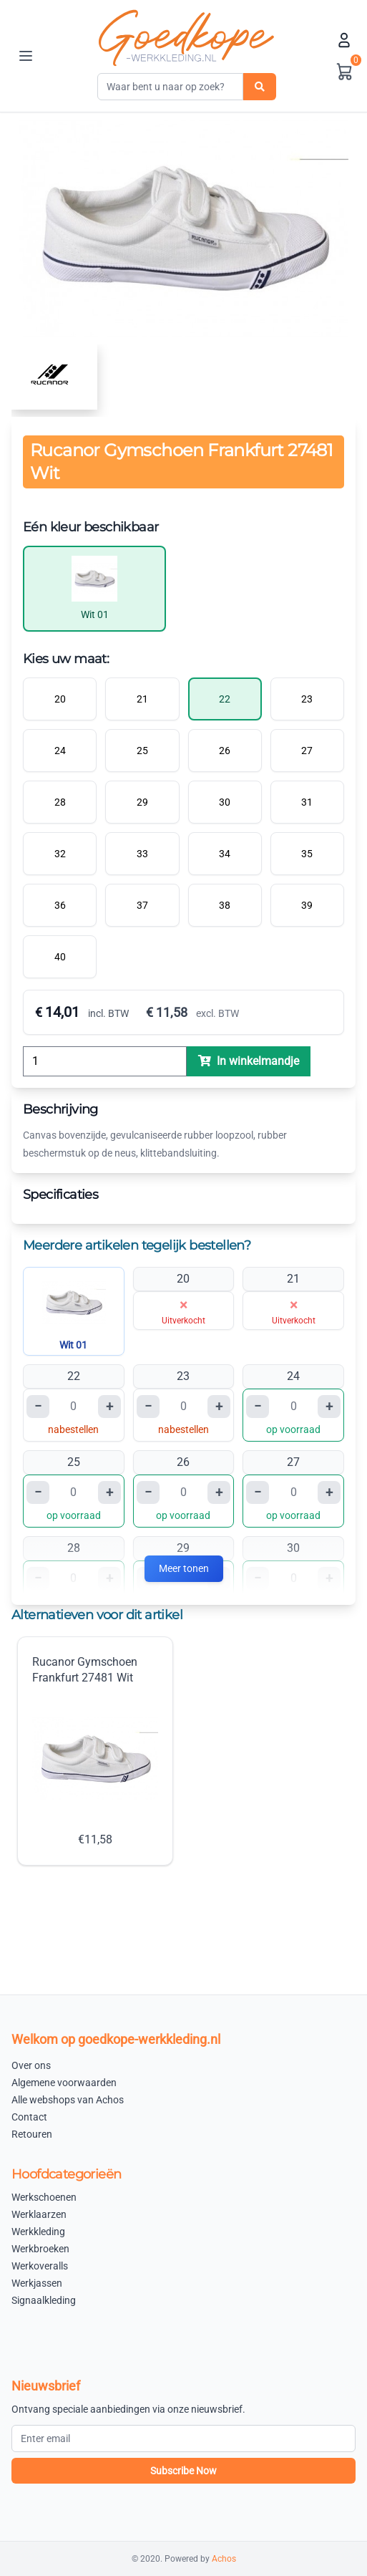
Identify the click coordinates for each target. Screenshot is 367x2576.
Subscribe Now (183, 2470)
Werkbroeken (40, 2248)
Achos (224, 2559)
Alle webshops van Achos (67, 2099)
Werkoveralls (39, 2266)
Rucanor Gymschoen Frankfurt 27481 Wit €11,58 (95, 1750)
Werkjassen (36, 2283)
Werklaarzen (39, 2214)
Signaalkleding (43, 2300)
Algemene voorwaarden (64, 2082)
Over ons (31, 2065)
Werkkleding (38, 2231)
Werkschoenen (44, 2197)
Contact (29, 2117)
